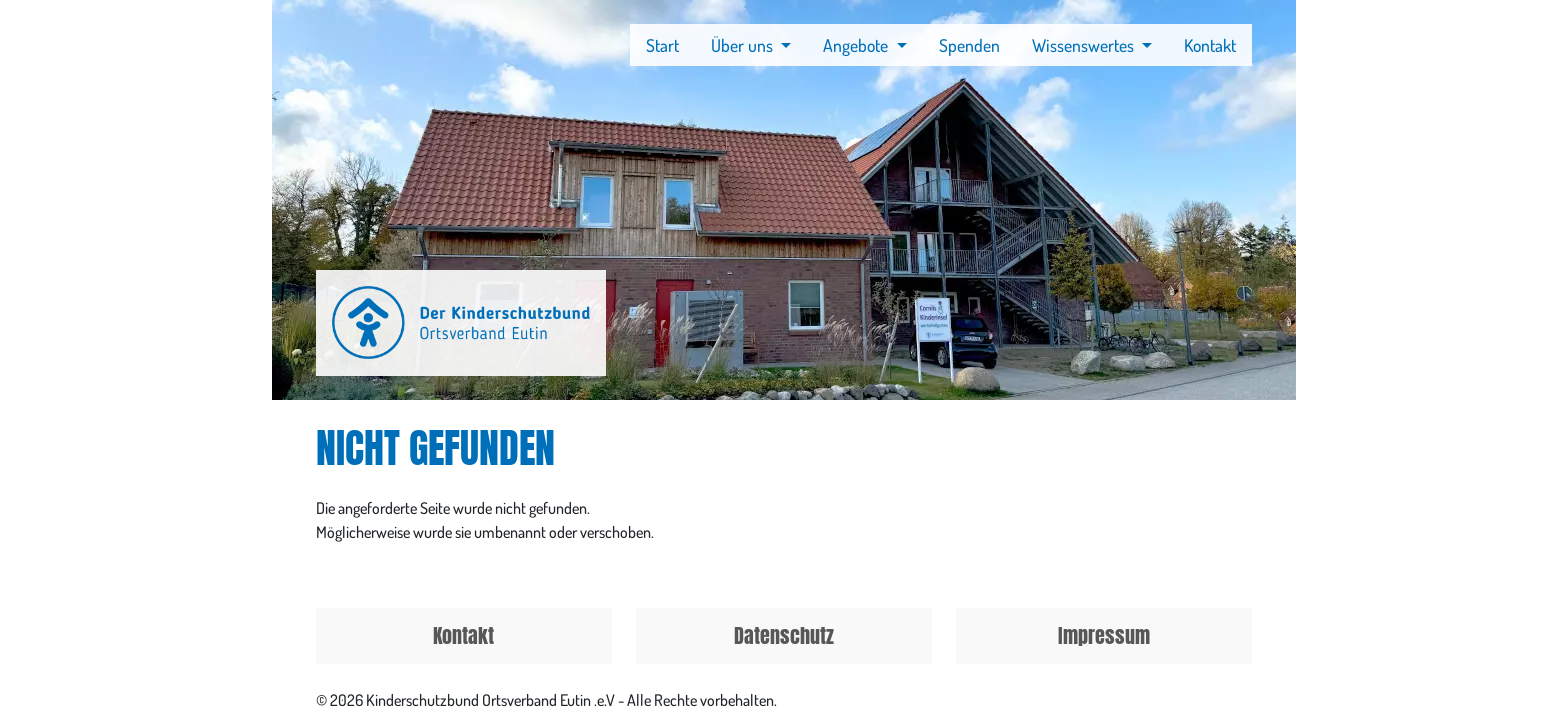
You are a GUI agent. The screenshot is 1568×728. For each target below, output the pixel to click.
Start (662, 45)
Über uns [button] (744, 45)
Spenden (969, 45)
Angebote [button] (857, 45)
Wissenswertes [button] (1085, 45)
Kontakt (1210, 45)
